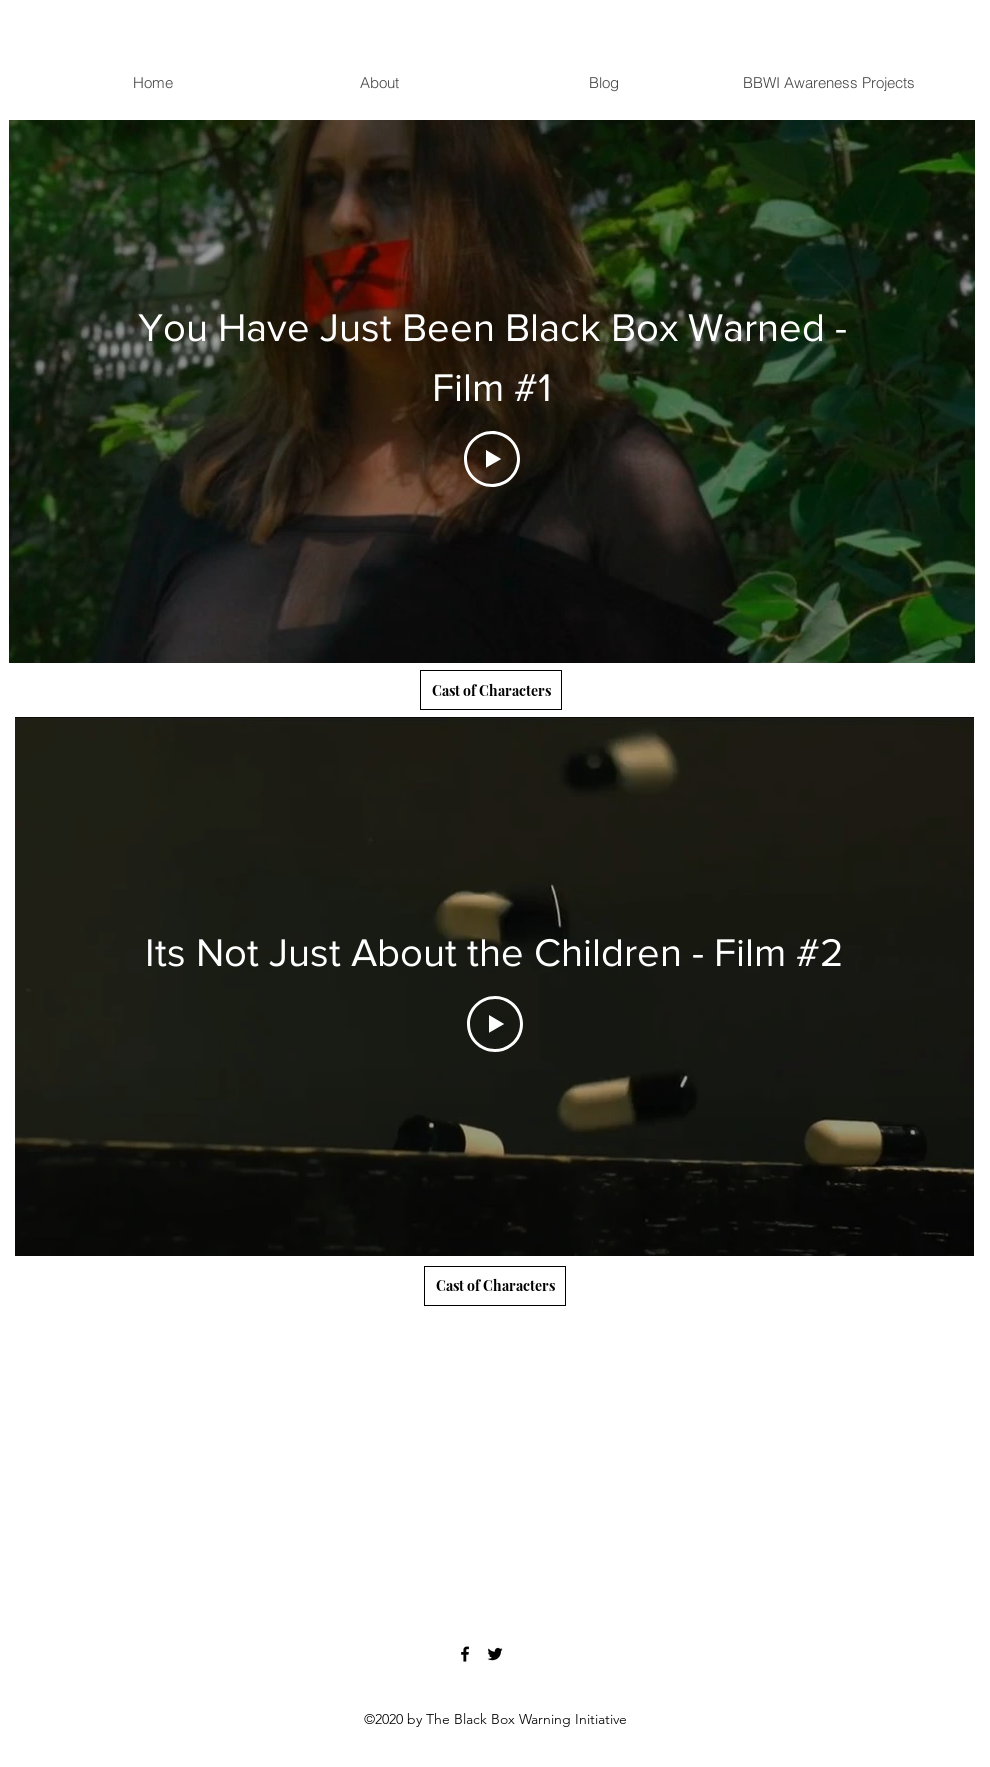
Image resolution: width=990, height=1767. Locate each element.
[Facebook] (465, 1654)
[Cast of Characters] (491, 690)
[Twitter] (495, 1654)
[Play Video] (492, 459)
